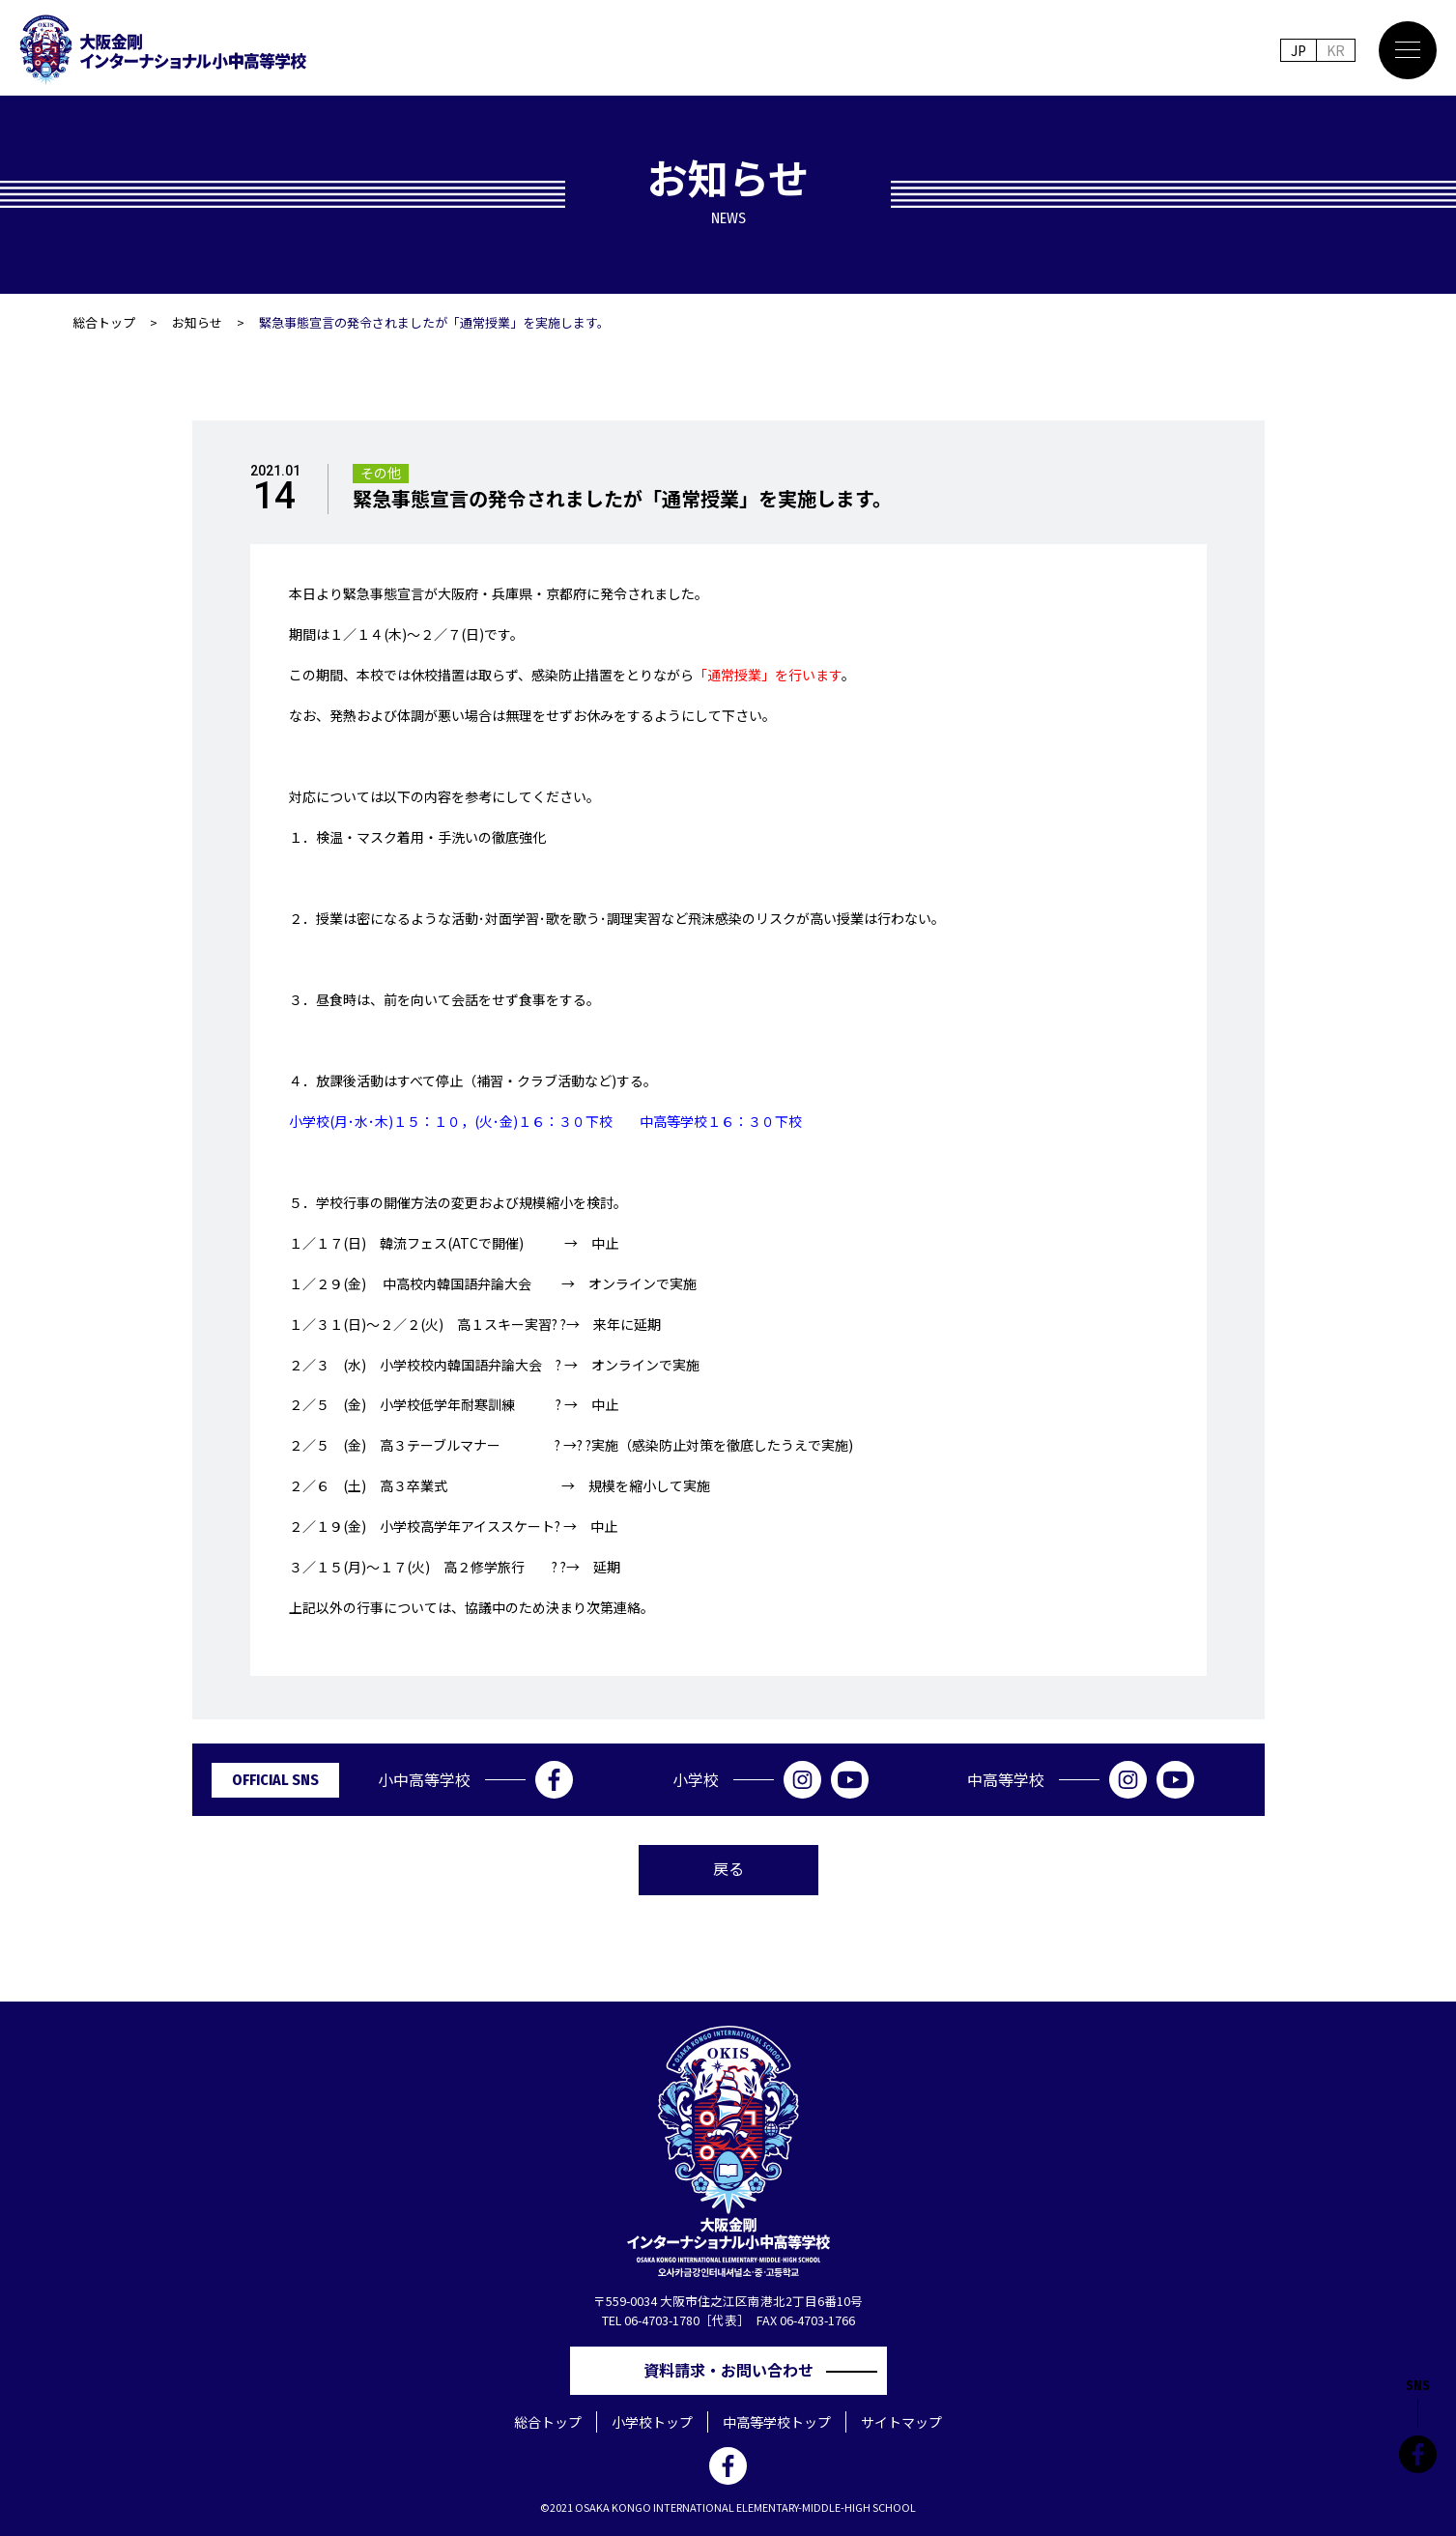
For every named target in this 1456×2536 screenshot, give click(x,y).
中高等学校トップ (777, 2422)
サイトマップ (901, 2422)
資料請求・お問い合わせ (736, 2369)
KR (1336, 50)
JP (1298, 50)
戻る (728, 1868)
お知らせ (197, 322)
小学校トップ (652, 2422)
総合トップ (103, 322)
